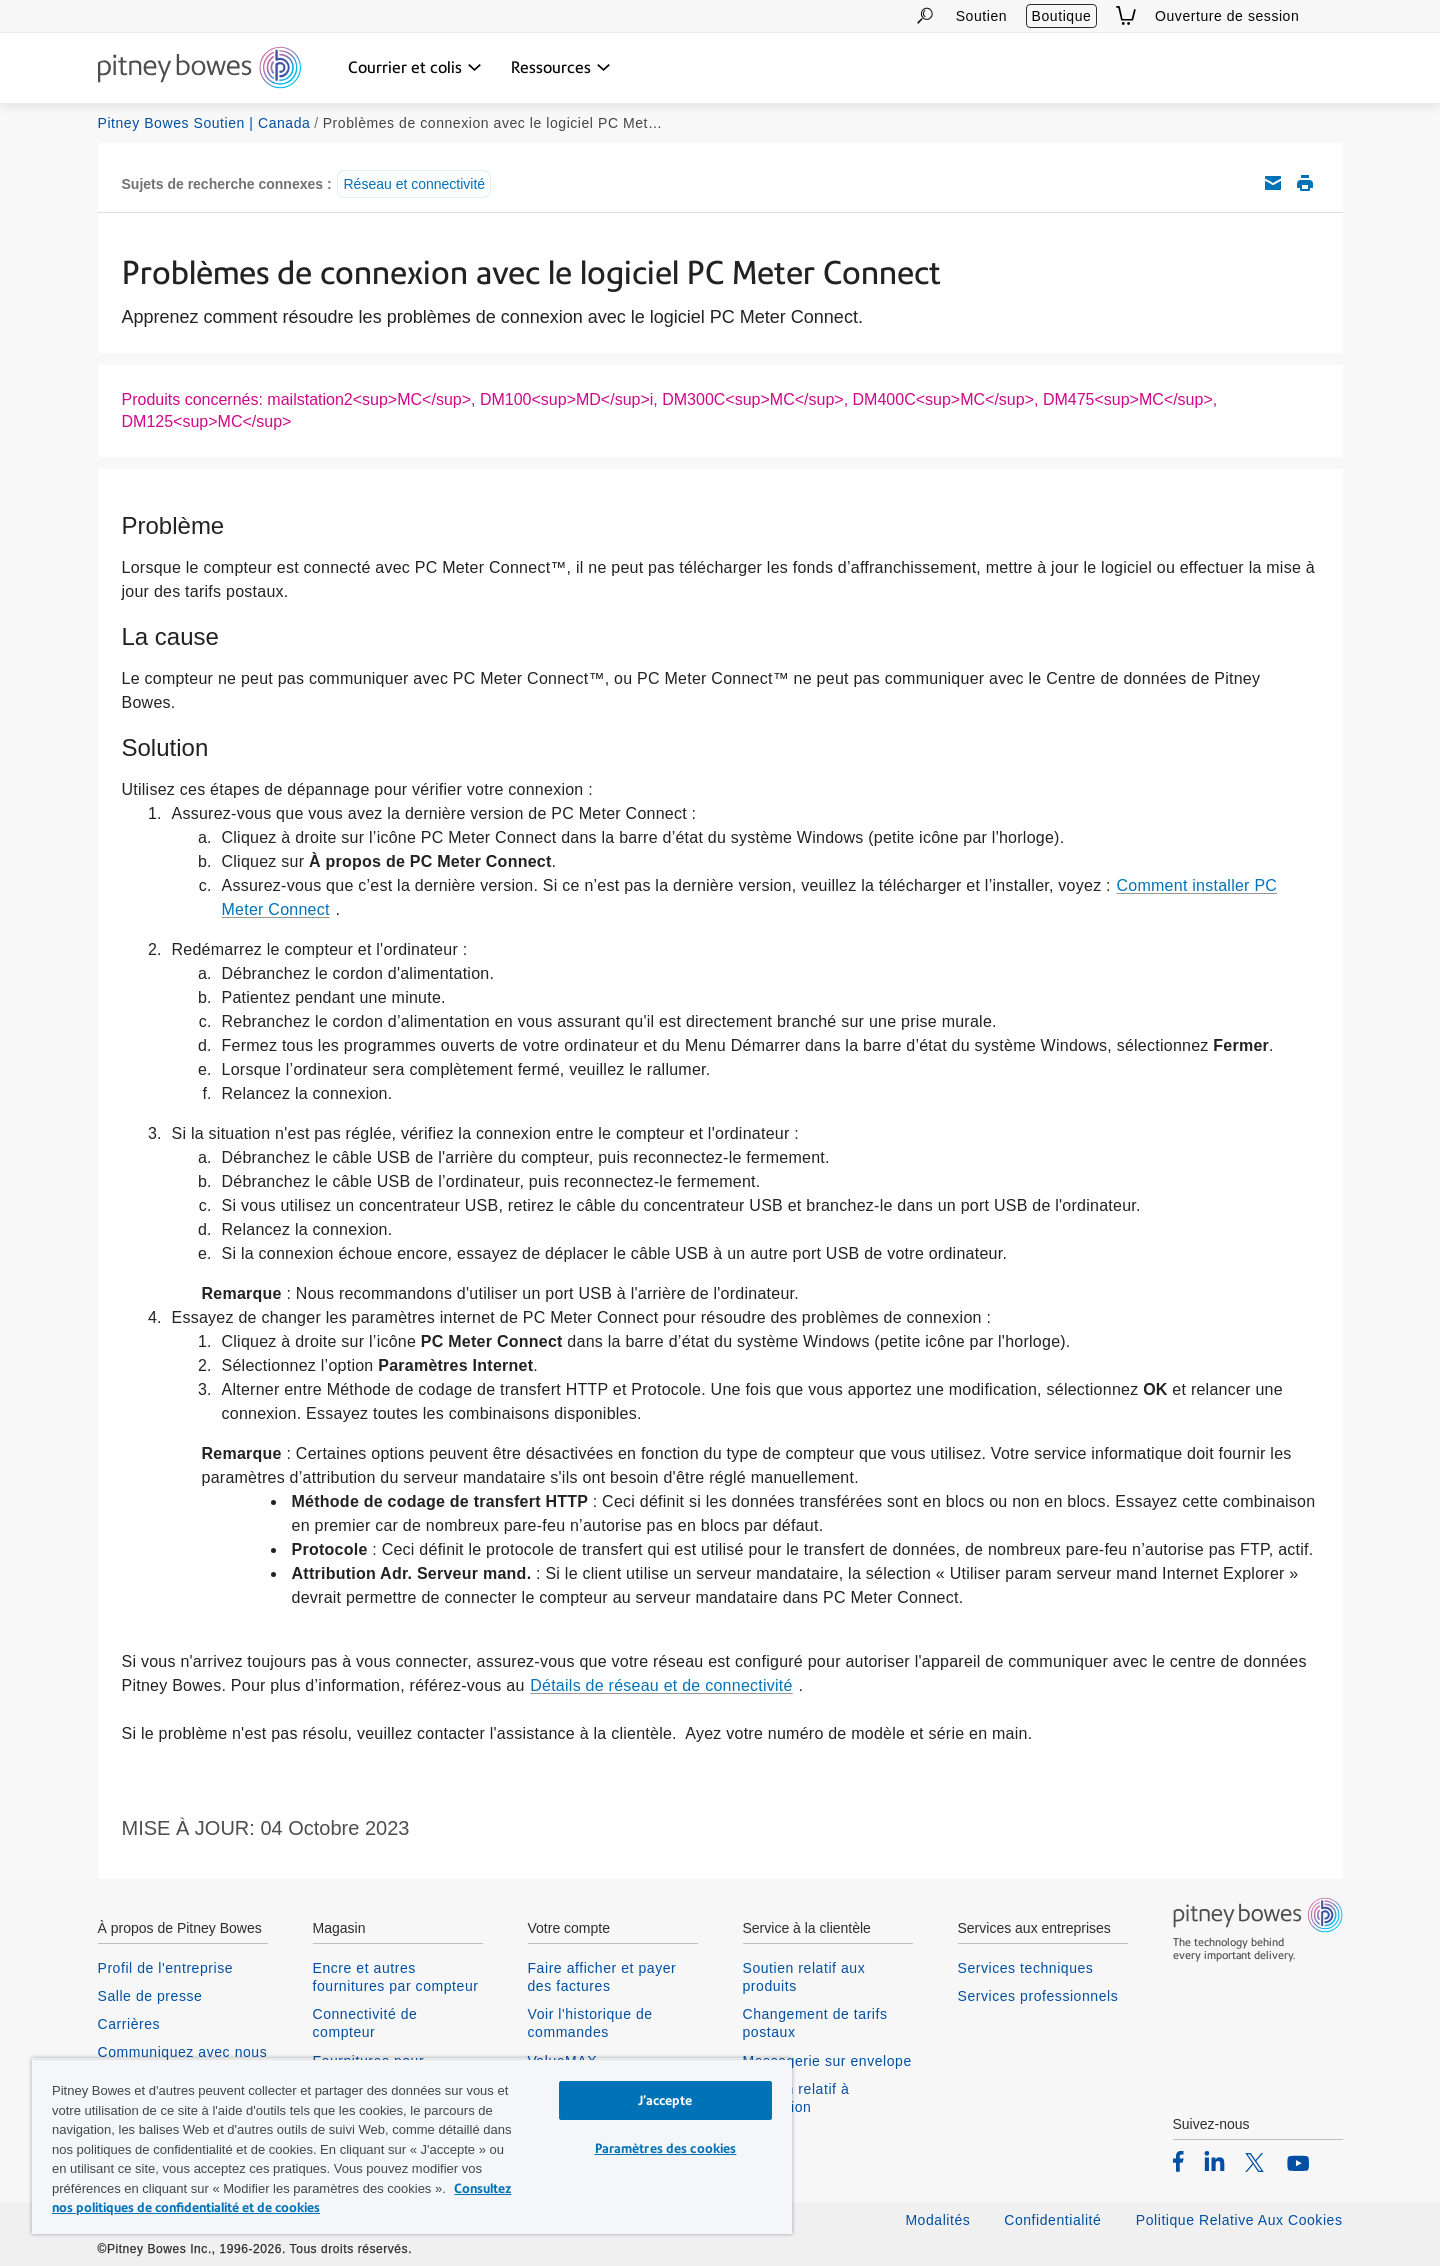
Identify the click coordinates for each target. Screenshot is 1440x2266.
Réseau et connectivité (414, 184)
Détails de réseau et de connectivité (661, 1685)
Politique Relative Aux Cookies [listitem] (1239, 2220)
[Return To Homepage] (199, 69)
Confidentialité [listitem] (1055, 2220)
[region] (412, 2146)
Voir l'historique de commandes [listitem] (590, 2023)
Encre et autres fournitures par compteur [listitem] (396, 1977)
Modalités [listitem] (937, 2220)
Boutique (1062, 16)
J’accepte (665, 2100)
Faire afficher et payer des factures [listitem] (602, 1977)
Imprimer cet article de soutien (1305, 183)
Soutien (981, 16)
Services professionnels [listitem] (1038, 1996)
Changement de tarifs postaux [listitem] (815, 2023)
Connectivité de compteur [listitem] (365, 2023)
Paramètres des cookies (666, 2148)
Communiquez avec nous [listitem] (183, 2052)
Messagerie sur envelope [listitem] (827, 2061)
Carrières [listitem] (129, 2024)
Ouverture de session (1227, 16)
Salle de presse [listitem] (150, 1996)
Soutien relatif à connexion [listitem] (796, 2098)
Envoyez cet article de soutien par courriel (1273, 183)
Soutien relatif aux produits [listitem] (804, 1977)
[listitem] (1178, 2161)
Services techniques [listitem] (1026, 1968)
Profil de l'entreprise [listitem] (166, 1968)
